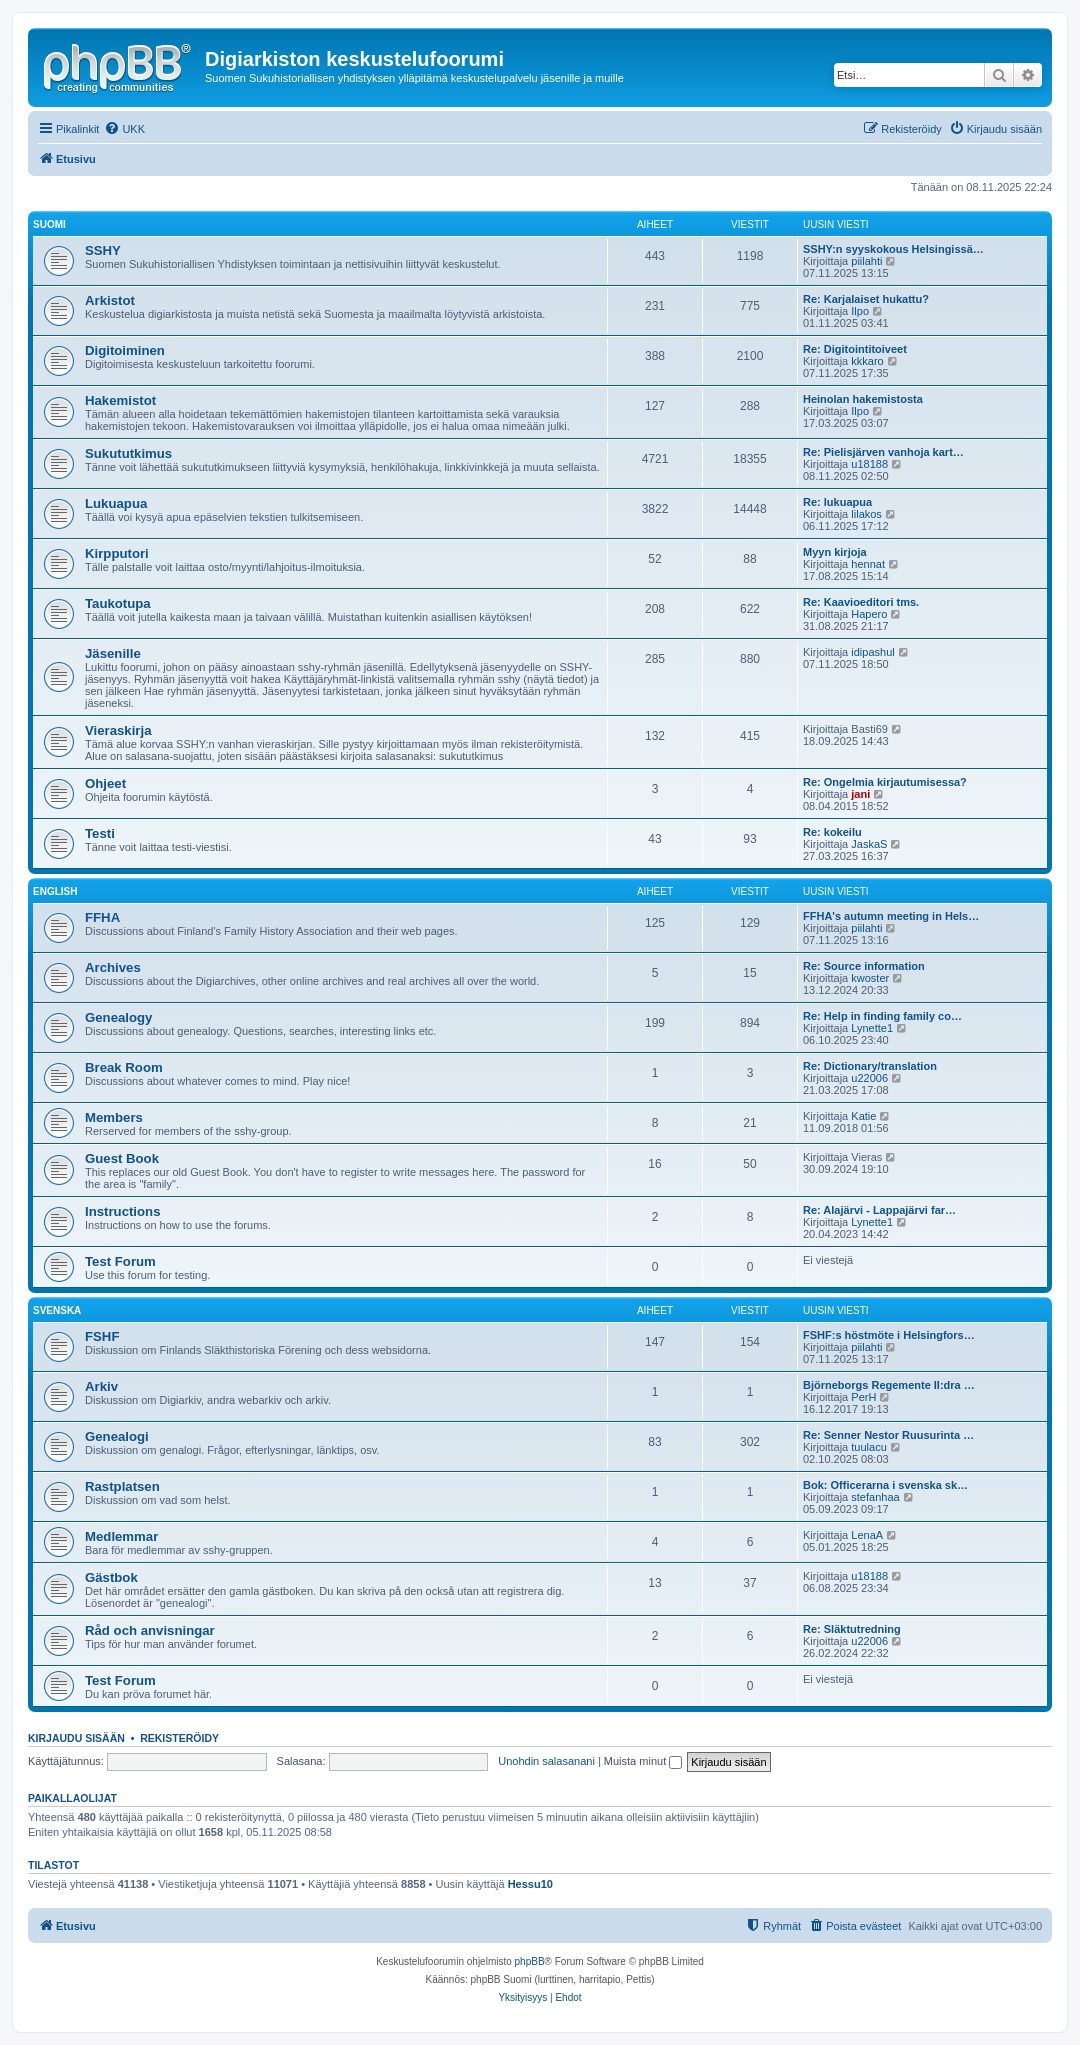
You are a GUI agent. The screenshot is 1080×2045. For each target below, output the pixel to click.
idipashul (872, 652)
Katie (863, 1116)
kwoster (870, 978)
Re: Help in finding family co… (882, 1016)
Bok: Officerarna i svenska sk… (885, 1485)
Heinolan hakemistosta (863, 399)
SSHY (103, 250)
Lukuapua (116, 503)
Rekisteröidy (179, 1738)
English (55, 891)
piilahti (866, 261)
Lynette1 (872, 1028)
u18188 (869, 464)
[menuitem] (124, 129)
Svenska (57, 1310)
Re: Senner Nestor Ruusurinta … (888, 1435)
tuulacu (868, 1447)
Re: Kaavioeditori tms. (861, 602)
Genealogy (118, 1017)
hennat (868, 564)
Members (114, 1117)
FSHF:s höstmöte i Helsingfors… (889, 1335)
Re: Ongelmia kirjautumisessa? (885, 782)
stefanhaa (875, 1497)
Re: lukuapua (837, 502)
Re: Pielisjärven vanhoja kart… (883, 452)
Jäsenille (113, 653)
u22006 (869, 1078)
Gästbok (111, 1577)
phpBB (530, 1961)
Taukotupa (118, 603)
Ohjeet (105, 783)
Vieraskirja (118, 730)
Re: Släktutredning (852, 1629)
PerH (863, 1397)
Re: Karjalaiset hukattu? (866, 299)
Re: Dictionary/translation (870, 1066)
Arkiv (101, 1386)
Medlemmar (121, 1536)
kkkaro (867, 361)
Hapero (869, 614)
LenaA (867, 1535)
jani (860, 794)
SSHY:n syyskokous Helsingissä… (893, 249)
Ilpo (860, 311)
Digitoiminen (125, 350)
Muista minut (643, 1761)
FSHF (102, 1336)
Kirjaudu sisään (76, 1738)
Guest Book (122, 1158)
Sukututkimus (128, 453)
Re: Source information (864, 966)
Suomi (49, 224)
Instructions (122, 1211)
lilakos (866, 514)
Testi (100, 833)
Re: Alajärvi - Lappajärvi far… (879, 1210)
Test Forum (120, 1261)
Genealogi (117, 1436)
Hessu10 (530, 1884)
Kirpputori (117, 553)
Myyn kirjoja (835, 552)
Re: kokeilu (832, 832)
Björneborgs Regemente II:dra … (889, 1385)
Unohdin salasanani (546, 1761)
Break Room (124, 1067)
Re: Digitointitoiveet (855, 349)
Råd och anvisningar (150, 1630)
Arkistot (110, 300)
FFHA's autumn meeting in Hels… (891, 916)
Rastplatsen (122, 1486)
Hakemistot (120, 400)
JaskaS (869, 844)
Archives (113, 967)
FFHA (102, 917)
